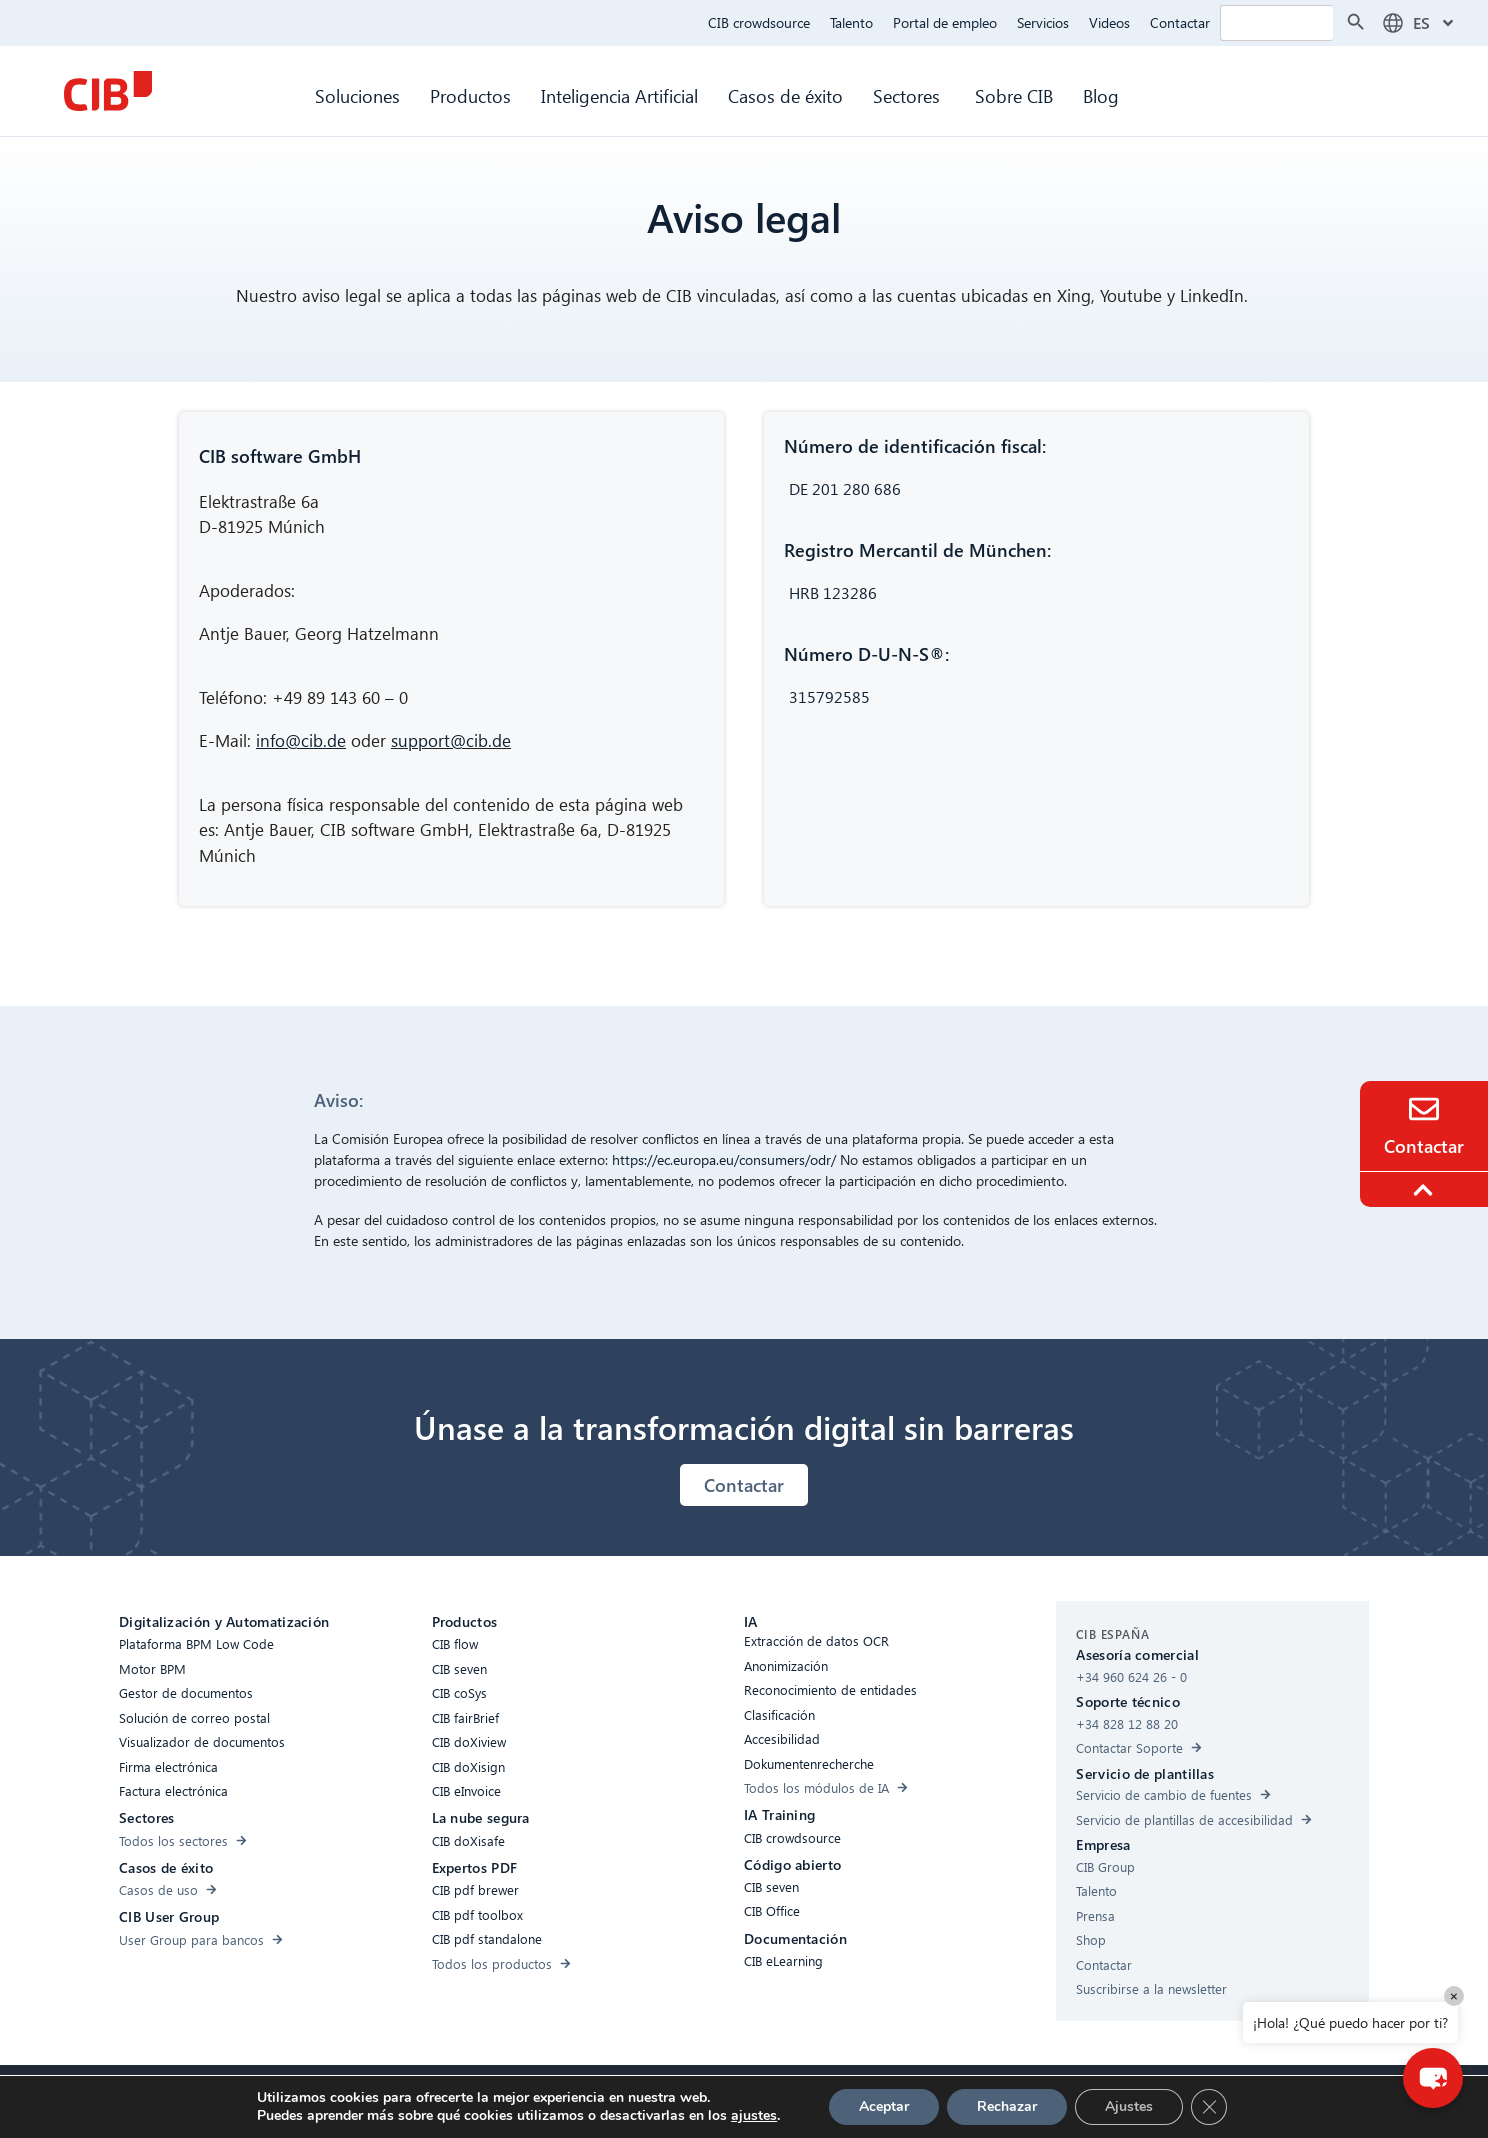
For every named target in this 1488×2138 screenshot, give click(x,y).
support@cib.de (451, 740)
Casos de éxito (785, 95)
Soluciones (357, 95)
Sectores (909, 95)
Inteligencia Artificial (619, 95)
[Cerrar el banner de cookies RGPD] (1209, 2107)
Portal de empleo (945, 22)
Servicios (1043, 22)
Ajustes (1129, 2106)
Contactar (1180, 22)
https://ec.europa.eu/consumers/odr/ (724, 1159)
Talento (851, 22)
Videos (1109, 22)
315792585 (829, 696)
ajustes (754, 2116)
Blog (1101, 95)
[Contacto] (1424, 1109)
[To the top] (1426, 1190)
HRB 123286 (833, 592)
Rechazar (1007, 2106)
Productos (470, 95)
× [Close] (1454, 1995)
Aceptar (884, 2106)
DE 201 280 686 (845, 488)
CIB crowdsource (759, 22)
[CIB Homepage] (108, 91)
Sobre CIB (1014, 95)
